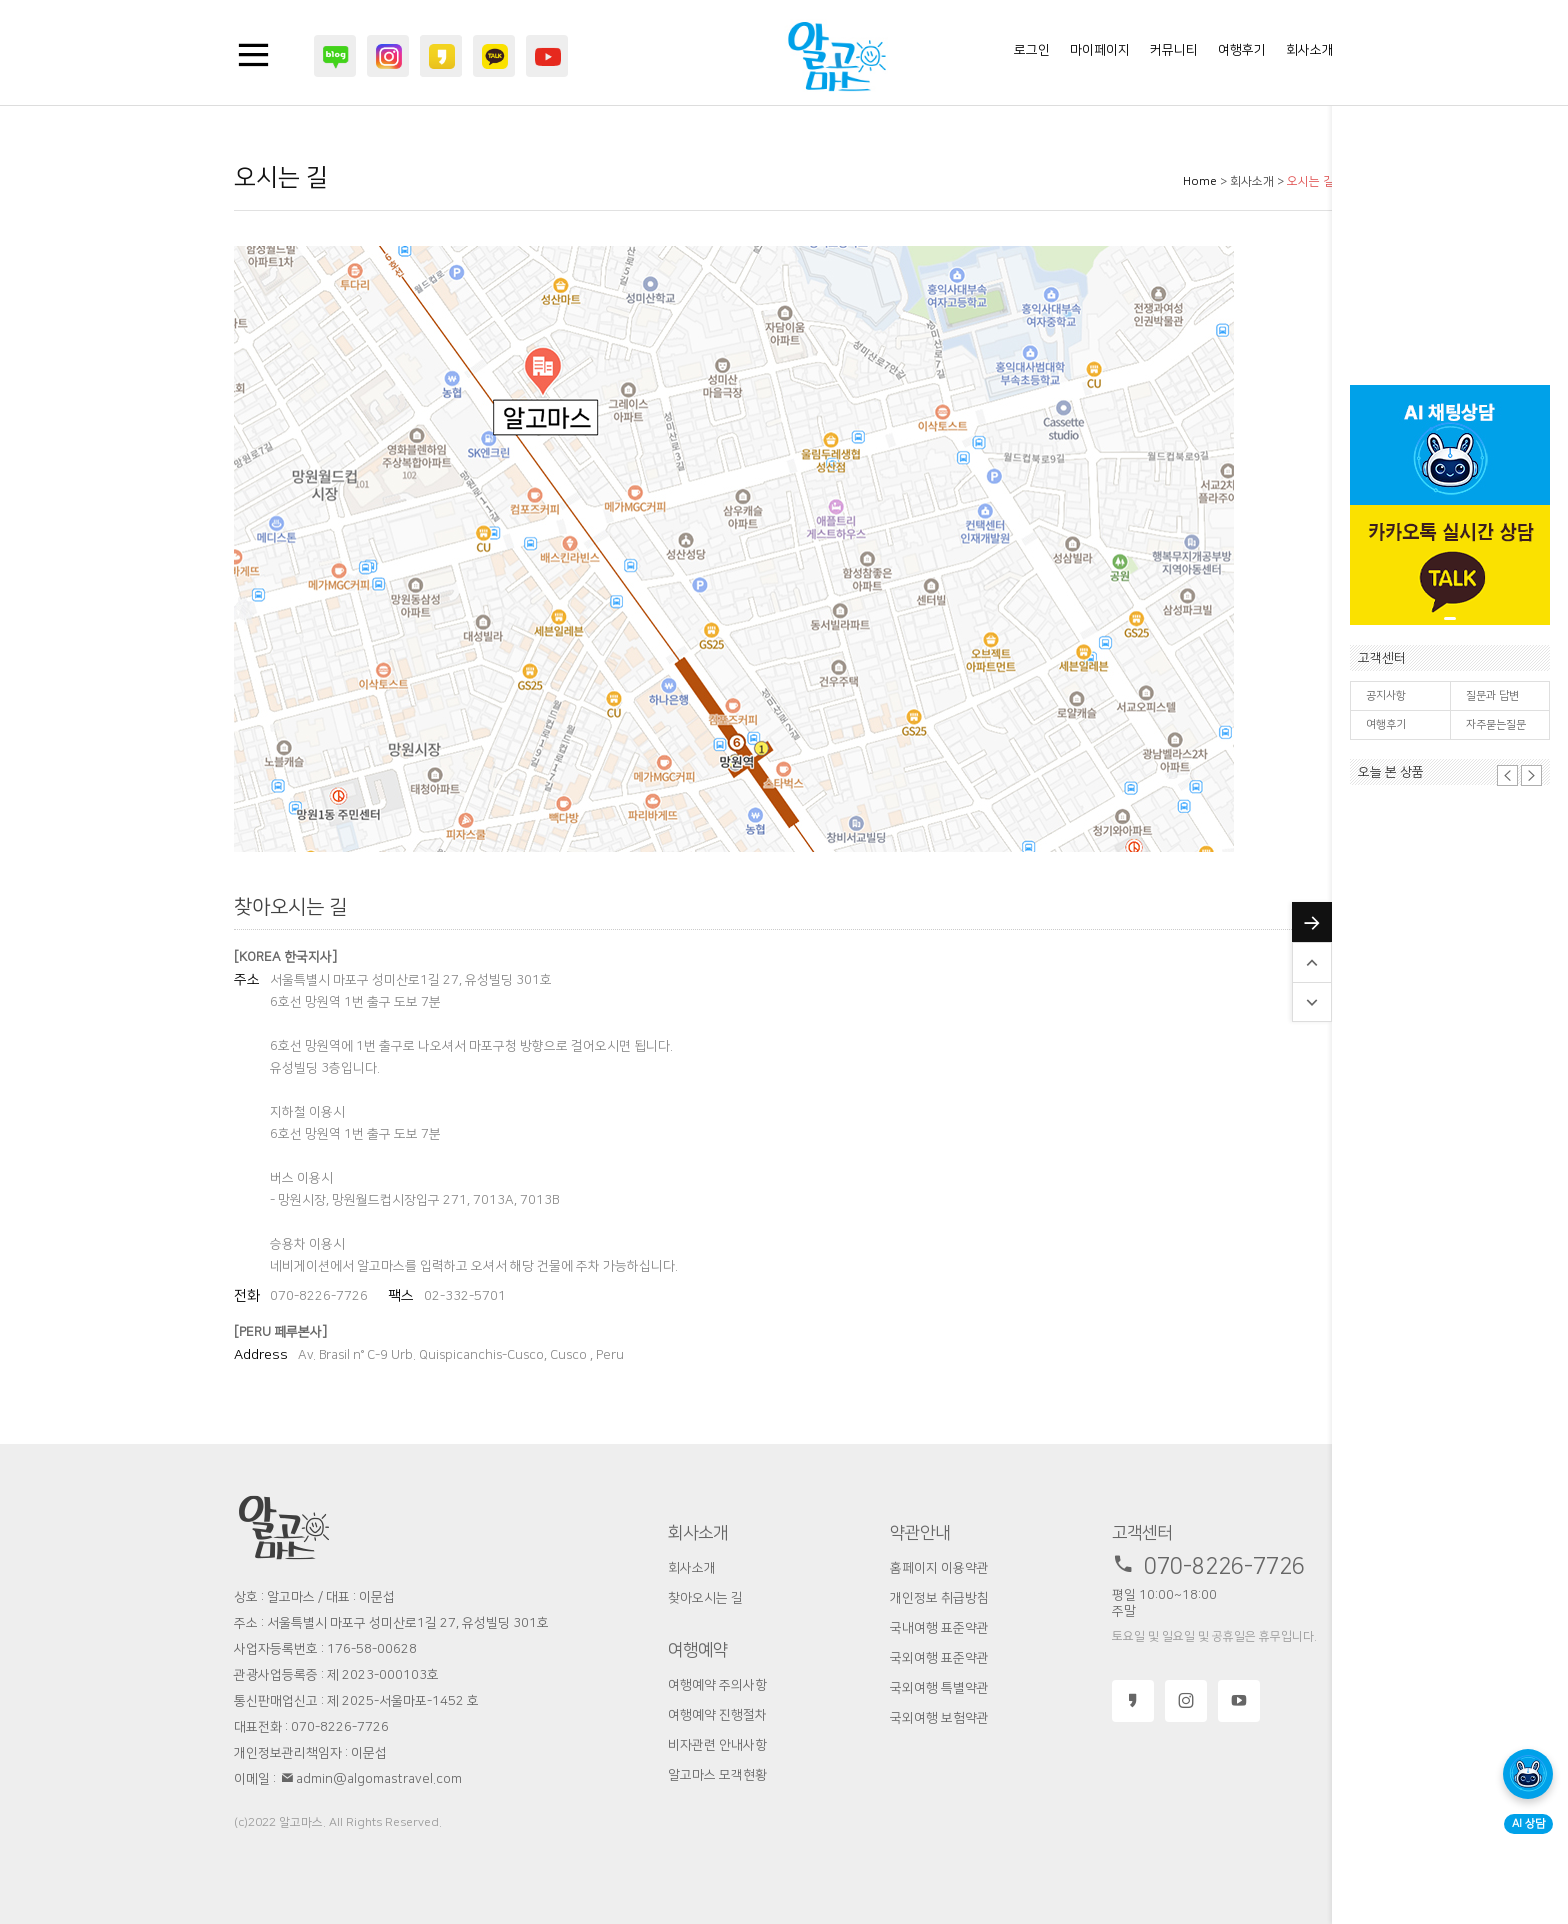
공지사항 (1386, 696)
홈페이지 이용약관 (939, 1568)
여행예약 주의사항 (717, 1685)
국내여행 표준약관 (939, 1628)
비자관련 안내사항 (717, 1745)
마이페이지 (1100, 50)
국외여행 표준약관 (939, 1658)
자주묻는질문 (1496, 725)
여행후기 (1386, 725)
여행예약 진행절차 (717, 1715)
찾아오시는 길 (705, 1598)
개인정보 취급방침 (939, 1598)
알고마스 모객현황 (717, 1775)
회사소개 (1310, 50)
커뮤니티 (1174, 50)
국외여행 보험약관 (939, 1718)
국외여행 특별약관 (939, 1688)
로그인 (1032, 50)
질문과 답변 (1492, 696)
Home (1200, 181)
